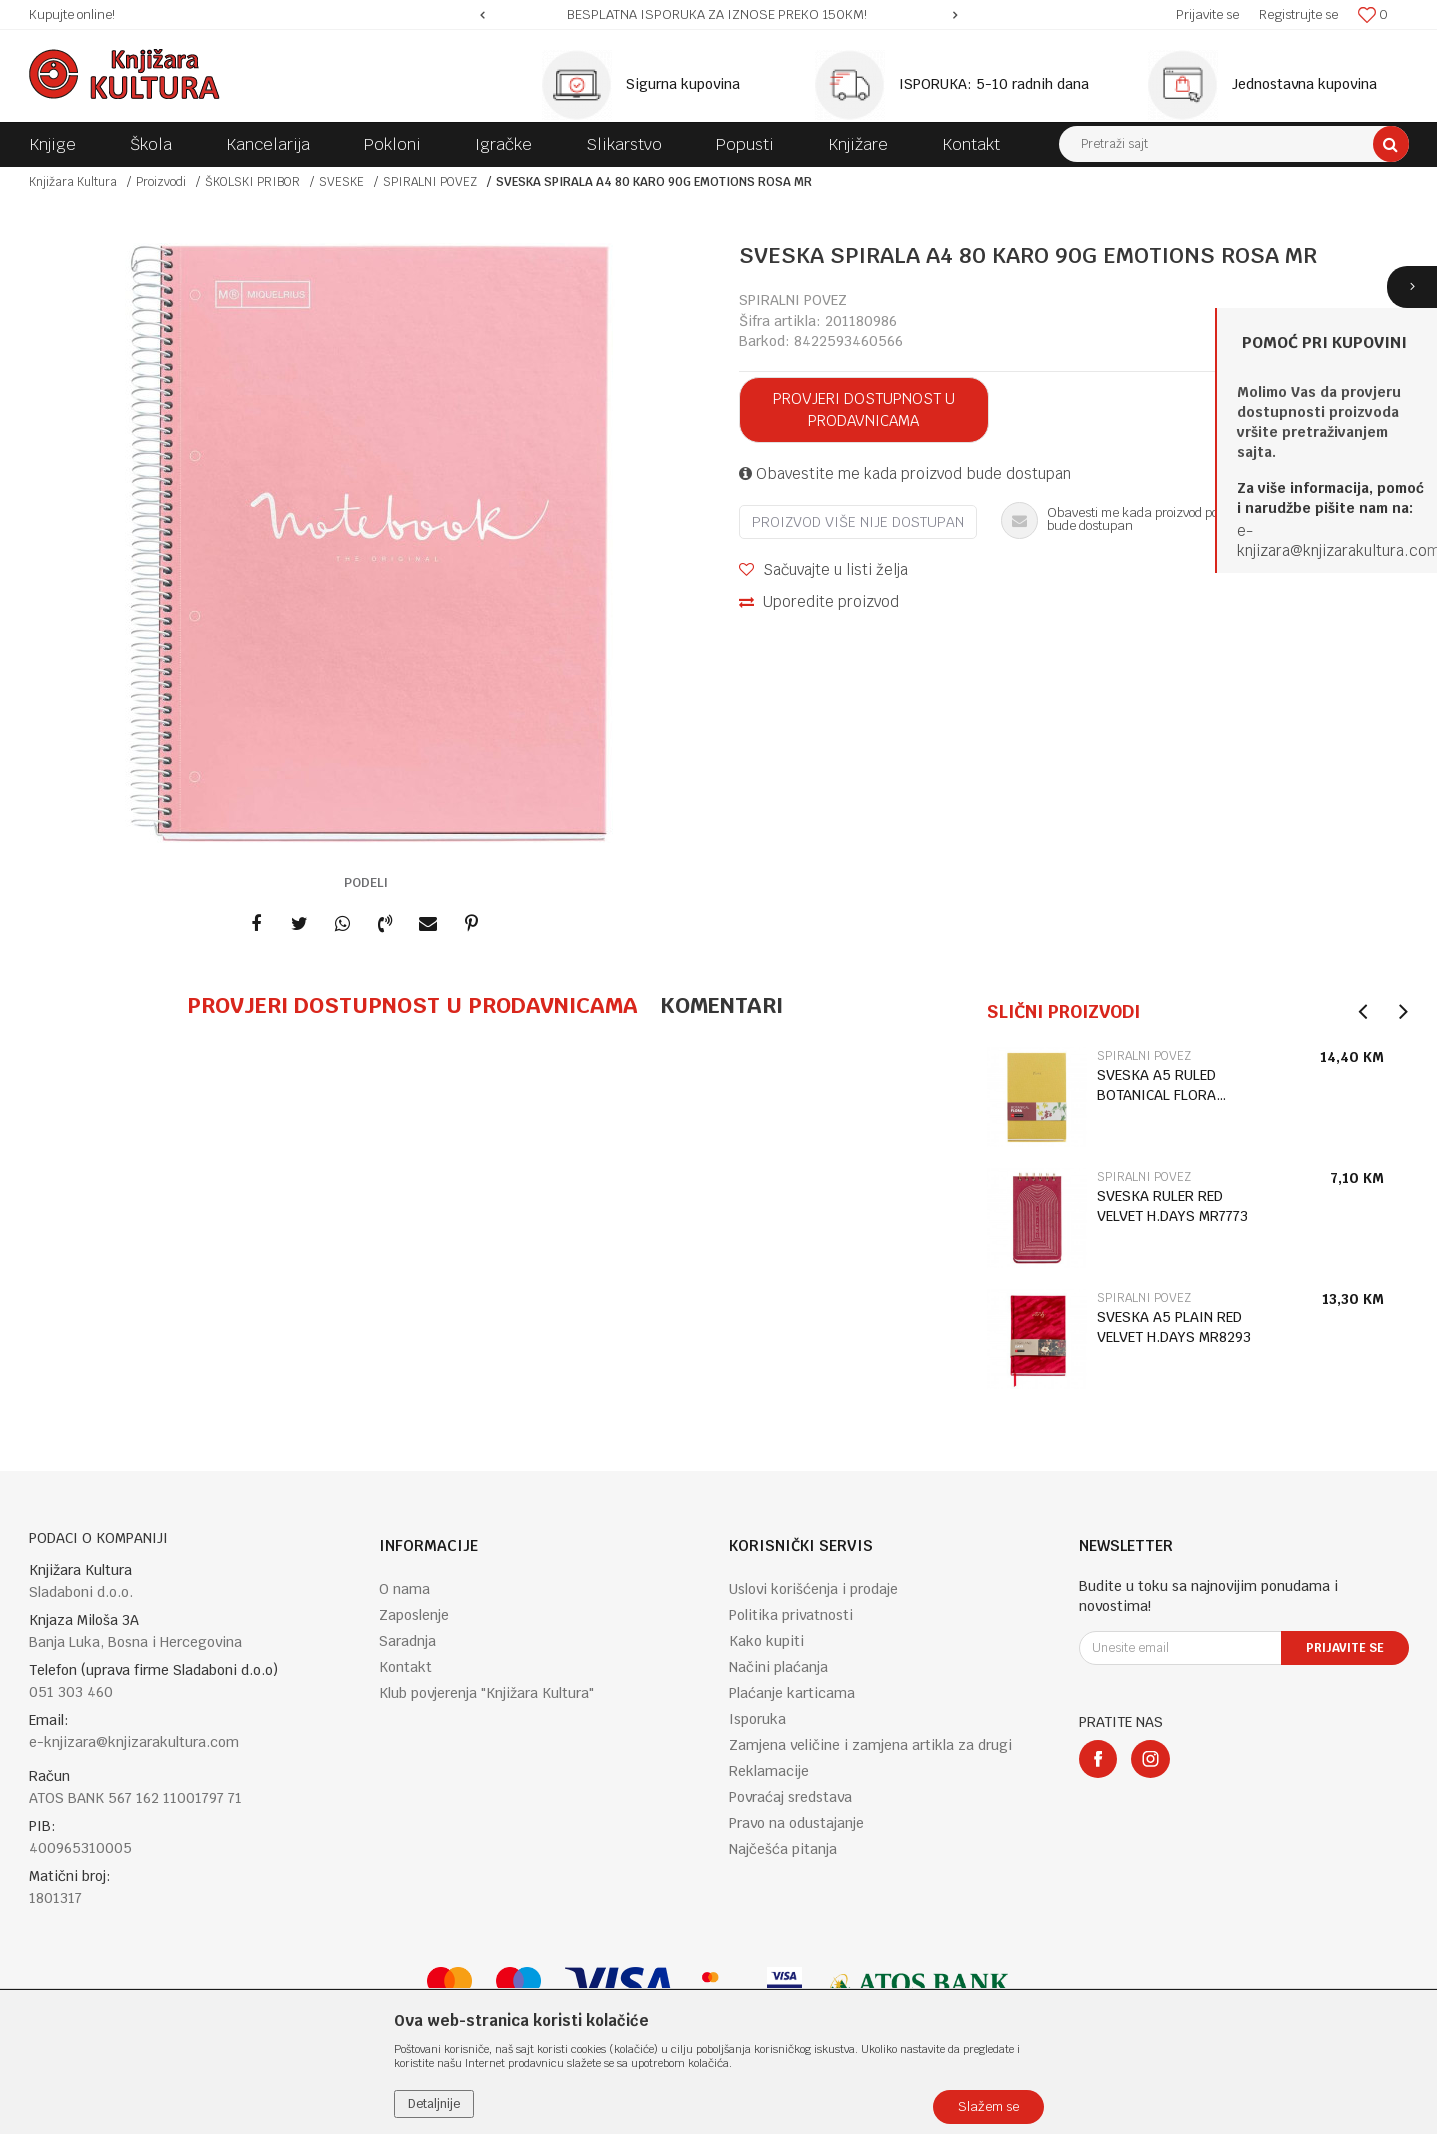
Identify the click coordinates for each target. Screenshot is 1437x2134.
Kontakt (405, 1667)
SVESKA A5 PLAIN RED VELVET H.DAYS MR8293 (1174, 1327)
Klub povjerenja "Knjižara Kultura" (486, 1693)
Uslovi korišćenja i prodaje (813, 1589)
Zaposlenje (414, 1615)
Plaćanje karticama (792, 1693)
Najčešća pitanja (783, 1849)
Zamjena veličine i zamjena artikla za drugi (870, 1745)
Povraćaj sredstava (790, 1797)
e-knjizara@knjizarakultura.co (1332, 540)
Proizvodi (161, 182)
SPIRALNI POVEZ (430, 182)
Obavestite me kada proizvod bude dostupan (905, 473)
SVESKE (341, 182)
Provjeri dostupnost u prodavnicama (864, 409)
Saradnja (407, 1641)
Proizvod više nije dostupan (858, 522)
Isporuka (757, 1719)
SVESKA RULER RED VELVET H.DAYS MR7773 (1172, 1206)
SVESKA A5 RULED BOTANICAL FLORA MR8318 (1156, 1085)
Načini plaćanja (778, 1667)
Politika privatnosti (791, 1615)
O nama (404, 1589)
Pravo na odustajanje (796, 1823)
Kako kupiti (766, 1641)
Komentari (721, 1005)
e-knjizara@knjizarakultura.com (134, 1742)
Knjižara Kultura (73, 182)
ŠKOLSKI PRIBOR (252, 182)
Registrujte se (1298, 14)
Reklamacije (769, 1771)
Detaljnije (434, 2104)
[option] (718, 15)
